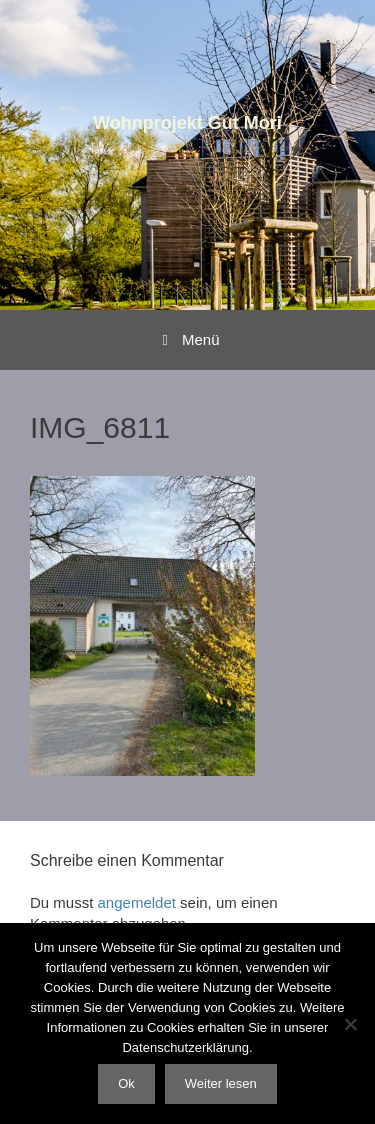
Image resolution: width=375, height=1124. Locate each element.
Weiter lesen (221, 1083)
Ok (126, 1083)
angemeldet (137, 902)
